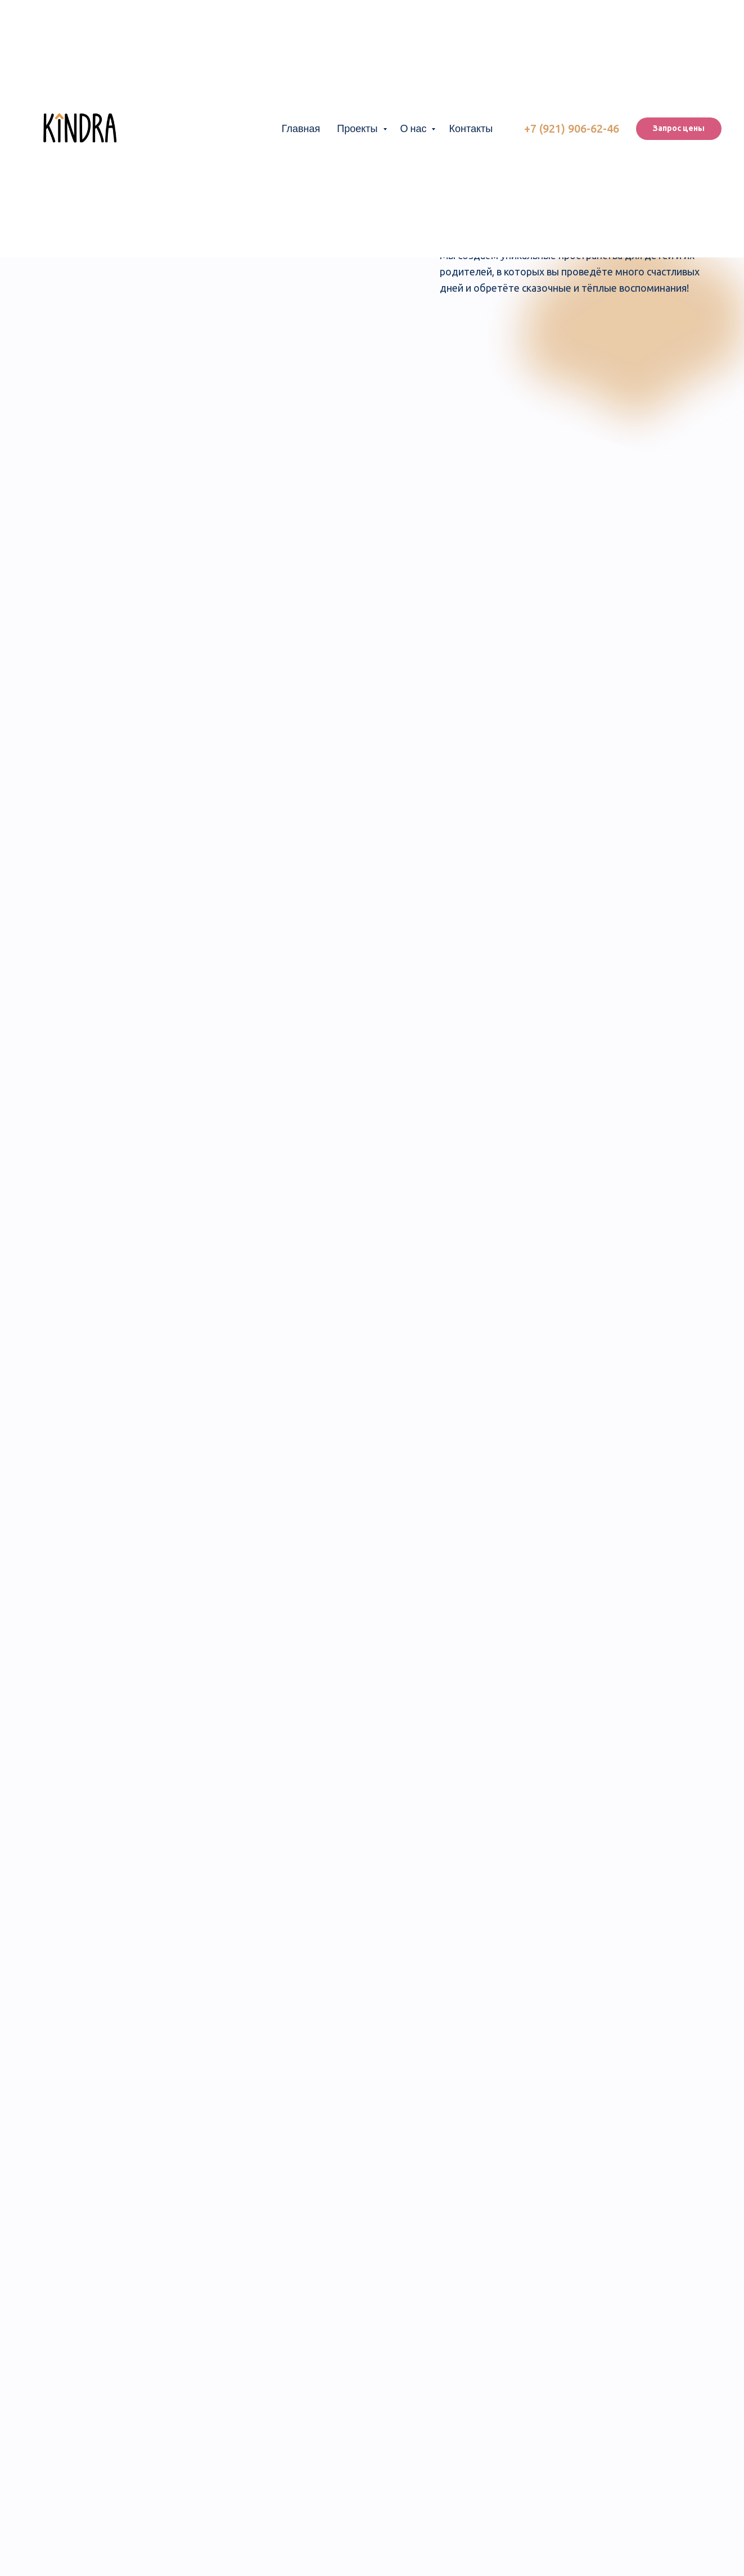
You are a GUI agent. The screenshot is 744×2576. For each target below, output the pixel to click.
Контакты (471, 128)
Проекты (358, 128)
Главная (301, 128)
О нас (414, 128)
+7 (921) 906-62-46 (571, 128)
